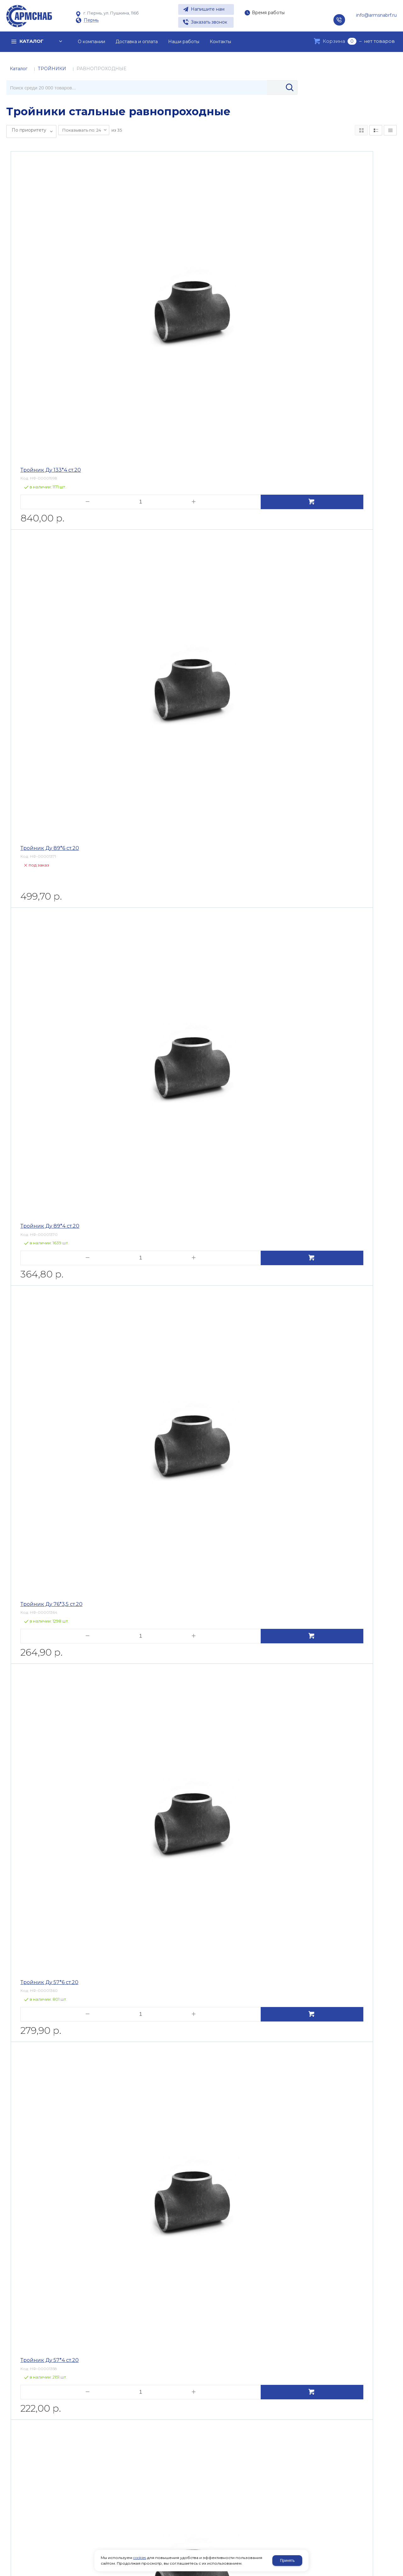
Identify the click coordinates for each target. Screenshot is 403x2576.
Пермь (91, 20)
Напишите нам (207, 9)
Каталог (18, 68)
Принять (287, 2560)
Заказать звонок (209, 22)
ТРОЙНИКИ (52, 68)
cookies (139, 2557)
